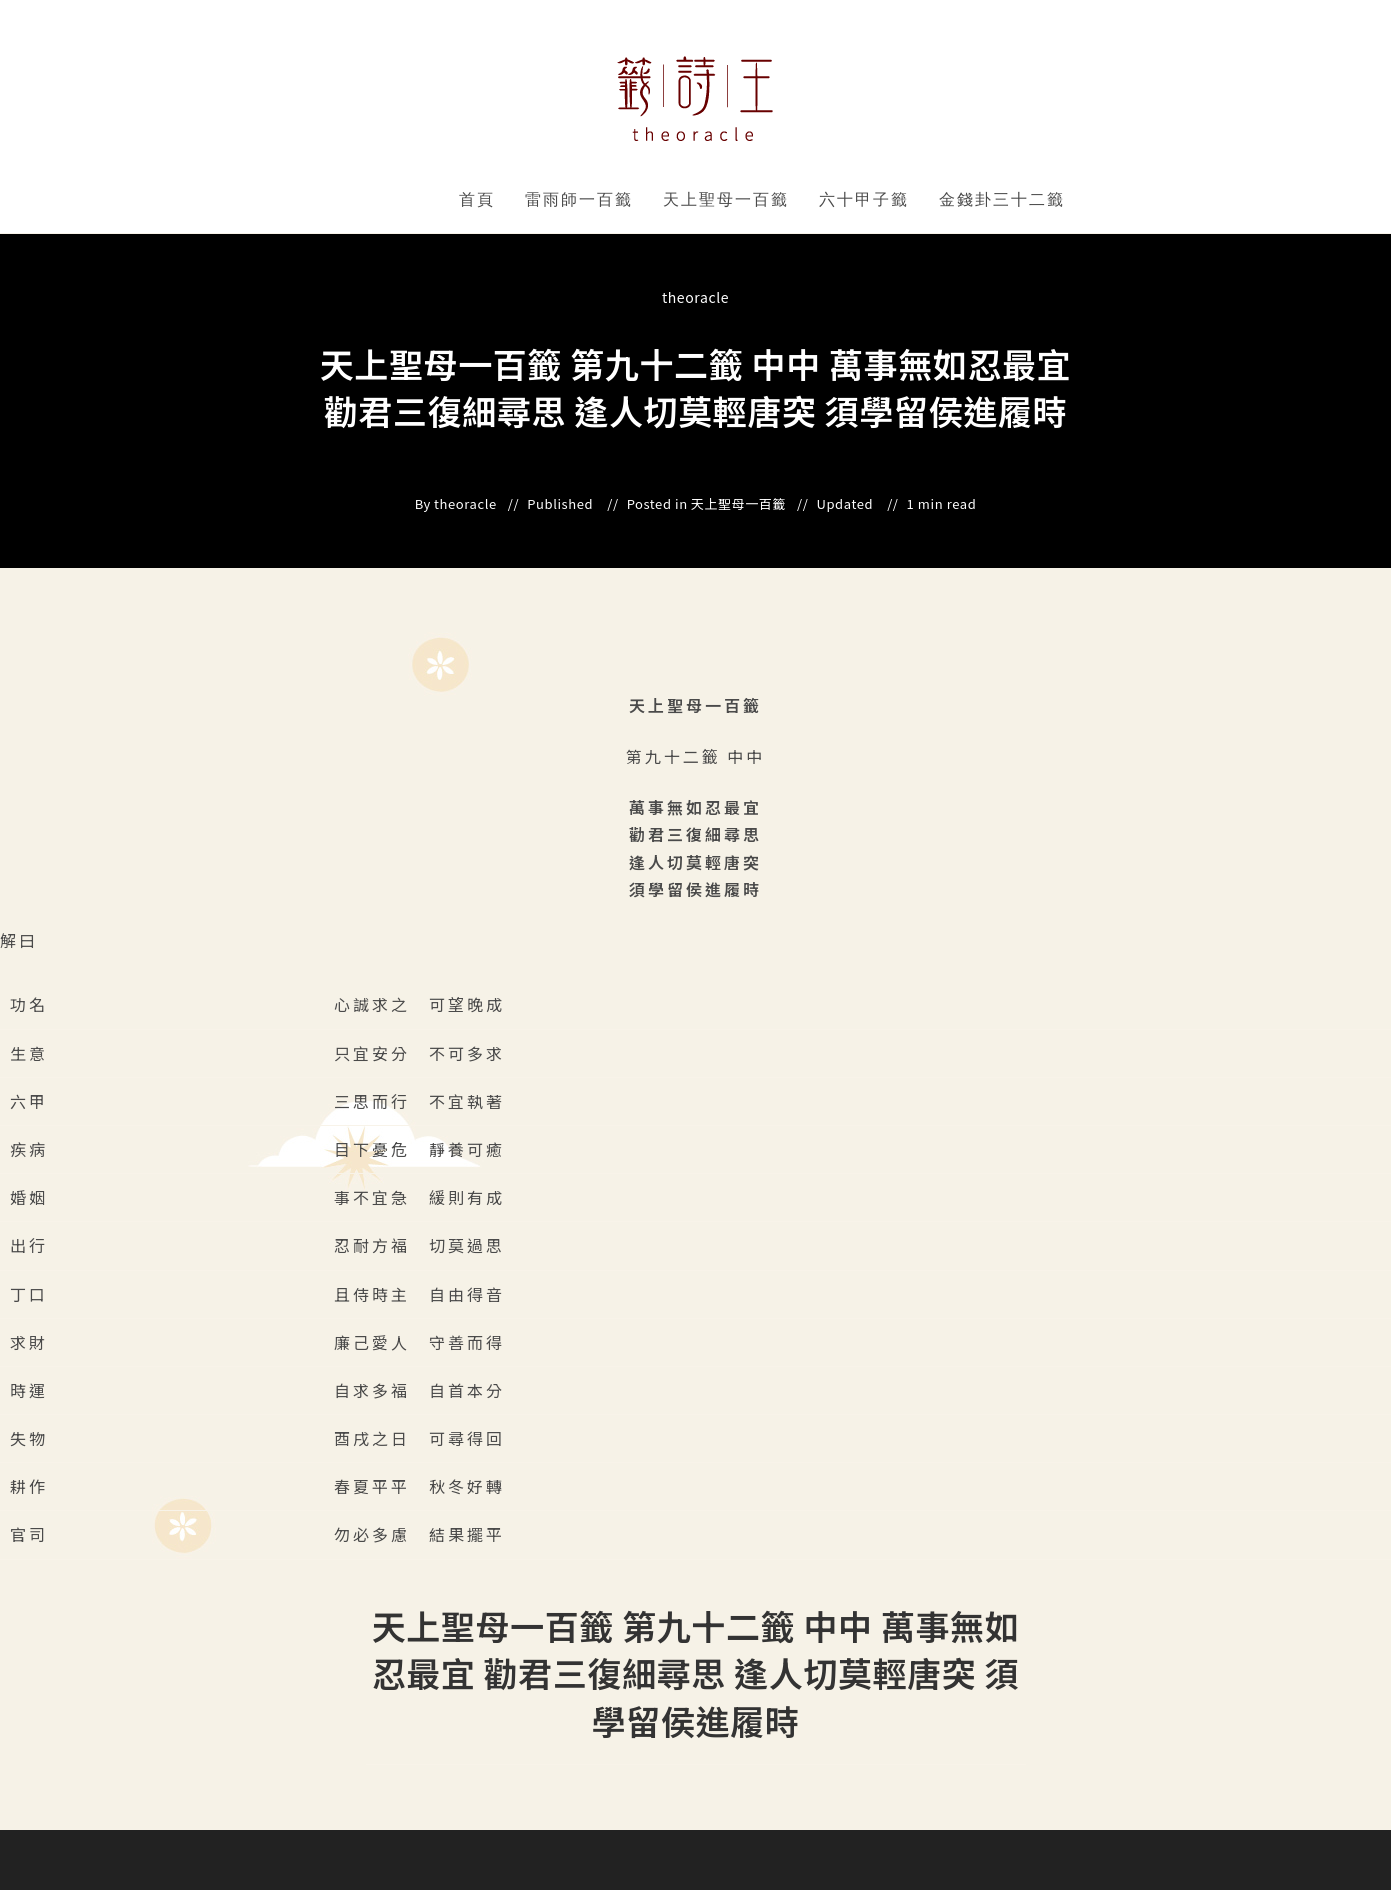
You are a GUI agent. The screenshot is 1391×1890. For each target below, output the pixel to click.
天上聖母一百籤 (726, 199)
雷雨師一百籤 (579, 199)
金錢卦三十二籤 (1002, 199)
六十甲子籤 (864, 199)
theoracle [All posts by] (695, 297)
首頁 (477, 199)
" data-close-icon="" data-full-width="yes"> (636, 200)
